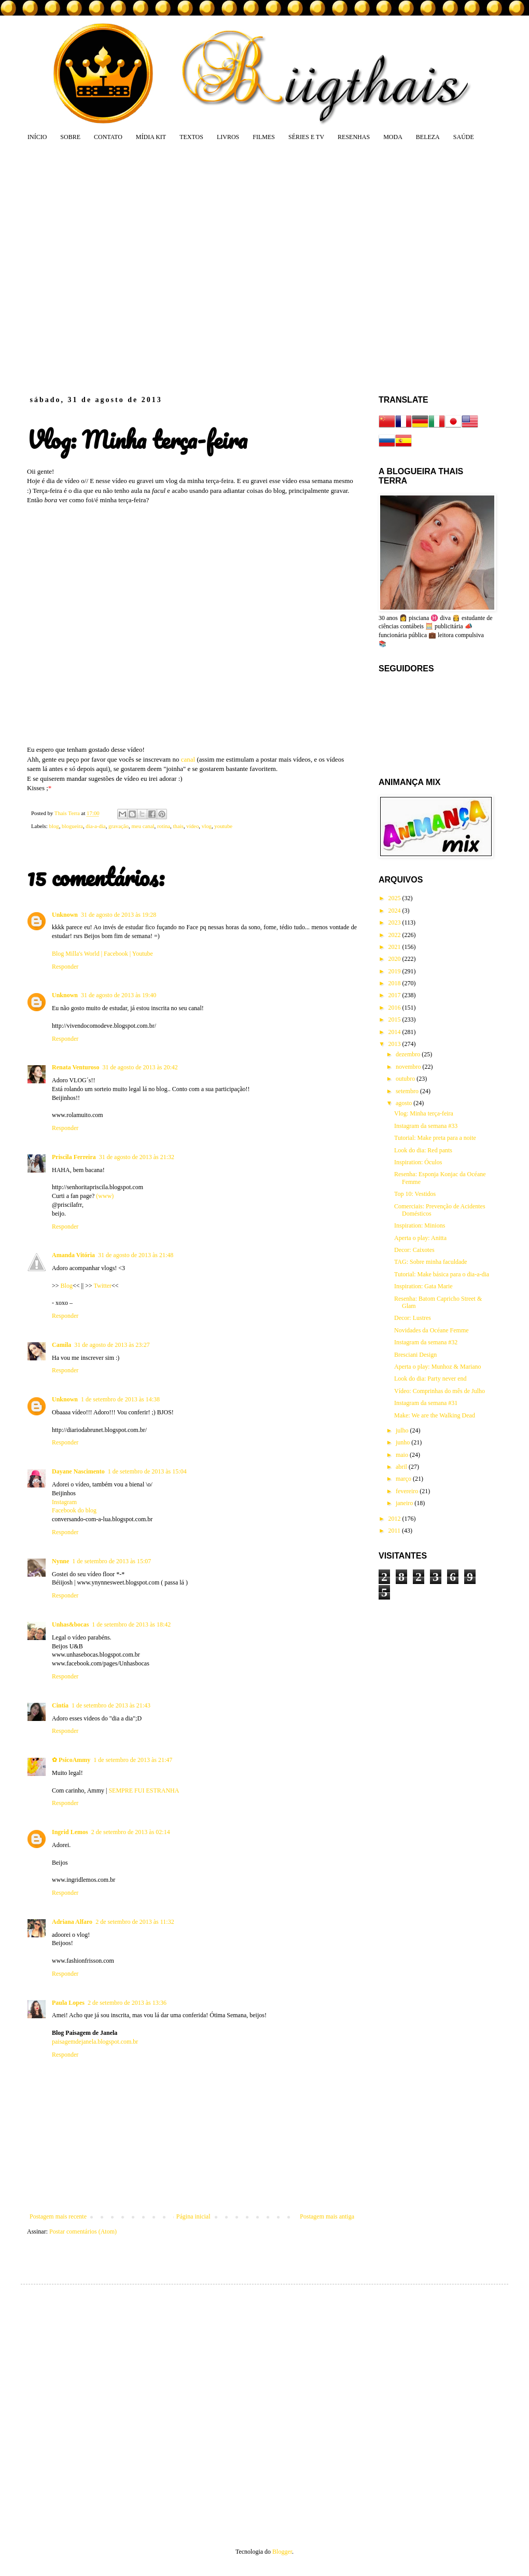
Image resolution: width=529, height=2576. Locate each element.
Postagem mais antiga (327, 2216)
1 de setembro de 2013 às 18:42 (131, 1624)
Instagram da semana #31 (425, 1403)
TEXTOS (191, 137)
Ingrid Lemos (70, 1832)
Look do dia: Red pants (423, 1150)
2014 (395, 1032)
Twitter (102, 1285)
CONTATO (108, 137)
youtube (223, 826)
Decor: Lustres (412, 1317)
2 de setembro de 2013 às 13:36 (127, 2002)
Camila (61, 1344)
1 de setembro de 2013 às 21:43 (111, 1705)
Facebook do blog (74, 1510)
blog (54, 826)
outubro (406, 1078)
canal (188, 759)
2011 (395, 1530)
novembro (409, 1066)
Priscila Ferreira (74, 1157)
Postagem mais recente (58, 2216)
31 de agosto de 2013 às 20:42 (139, 1067)
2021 (395, 946)
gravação (118, 826)
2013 (395, 1044)
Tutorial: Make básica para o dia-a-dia (441, 1274)
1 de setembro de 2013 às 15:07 (111, 1561)
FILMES (264, 137)
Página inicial (193, 2216)
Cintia (60, 1705)
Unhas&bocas (70, 1624)
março (404, 1478)
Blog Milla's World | (77, 953)
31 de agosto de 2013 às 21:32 (136, 1157)
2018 (395, 983)
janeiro (405, 1503)
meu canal (142, 826)
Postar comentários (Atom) (83, 2231)
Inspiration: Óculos (418, 1162)
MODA (392, 137)
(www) (105, 1196)
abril (402, 1466)
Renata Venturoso (75, 1067)
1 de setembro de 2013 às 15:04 (147, 1471)
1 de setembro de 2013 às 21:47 (132, 1760)
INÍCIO (37, 137)
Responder (65, 966)
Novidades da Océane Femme (431, 1330)
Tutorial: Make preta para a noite (435, 1137)
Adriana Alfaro (72, 1921)
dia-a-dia (95, 826)
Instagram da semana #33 (425, 1125)
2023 (395, 922)
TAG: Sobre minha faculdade (430, 1261)
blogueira (72, 826)
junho (403, 1442)
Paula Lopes (68, 2002)
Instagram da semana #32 (425, 1342)
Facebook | (117, 953)
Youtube (142, 953)
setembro (408, 1091)
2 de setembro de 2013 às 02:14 (130, 1832)
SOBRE (70, 137)
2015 (395, 1019)
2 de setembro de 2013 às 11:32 (134, 1921)
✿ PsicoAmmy (71, 1760)
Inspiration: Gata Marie (423, 1286)
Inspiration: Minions (419, 1225)
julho (403, 1430)
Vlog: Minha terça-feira (423, 1113)
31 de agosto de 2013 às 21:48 (135, 1255)
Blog (66, 1285)
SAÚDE (463, 137)
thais (178, 826)
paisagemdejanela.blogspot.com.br (95, 2041)
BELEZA (428, 137)
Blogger (282, 2551)
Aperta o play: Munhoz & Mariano (437, 1366)
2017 (395, 995)
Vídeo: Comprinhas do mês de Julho (439, 1391)
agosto (404, 1103)
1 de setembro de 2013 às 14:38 (120, 1399)
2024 (395, 910)
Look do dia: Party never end (430, 1378)
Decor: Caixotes (414, 1249)
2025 (395, 898)
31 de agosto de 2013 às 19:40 (118, 995)
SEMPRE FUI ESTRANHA (143, 1790)
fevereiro (408, 1491)
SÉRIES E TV (306, 137)
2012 (395, 1518)
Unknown (65, 914)
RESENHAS (354, 137)
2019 (395, 971)
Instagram (64, 1502)
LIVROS (228, 137)
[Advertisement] (107, 268)
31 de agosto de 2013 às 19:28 (118, 914)
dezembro (409, 1054)
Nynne (60, 1561)
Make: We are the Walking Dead (434, 1415)
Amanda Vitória (73, 1255)
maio (403, 1454)
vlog (207, 826)
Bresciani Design (415, 1354)
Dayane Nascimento (78, 1471)
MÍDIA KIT (151, 137)
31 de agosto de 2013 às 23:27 (111, 1344)
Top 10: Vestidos (415, 1193)
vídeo (192, 826)
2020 (395, 958)
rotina (163, 826)
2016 (395, 1007)
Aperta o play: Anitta (420, 1238)
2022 (395, 935)
